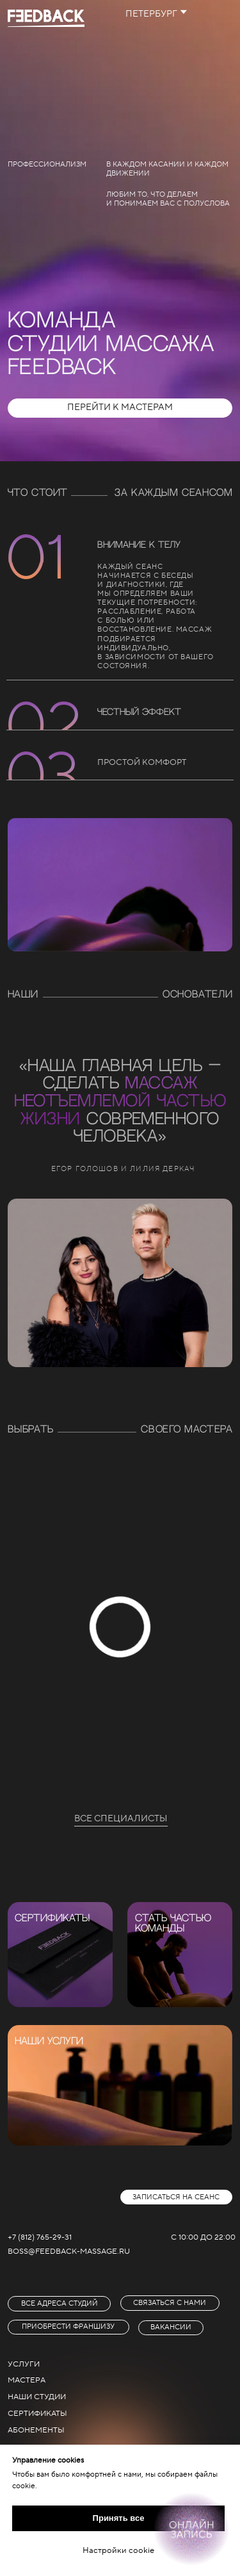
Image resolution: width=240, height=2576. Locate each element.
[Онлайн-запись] (191, 2529)
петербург (151, 14)
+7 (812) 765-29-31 (40, 2237)
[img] (60, 1954)
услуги (24, 2364)
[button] (176, 2197)
